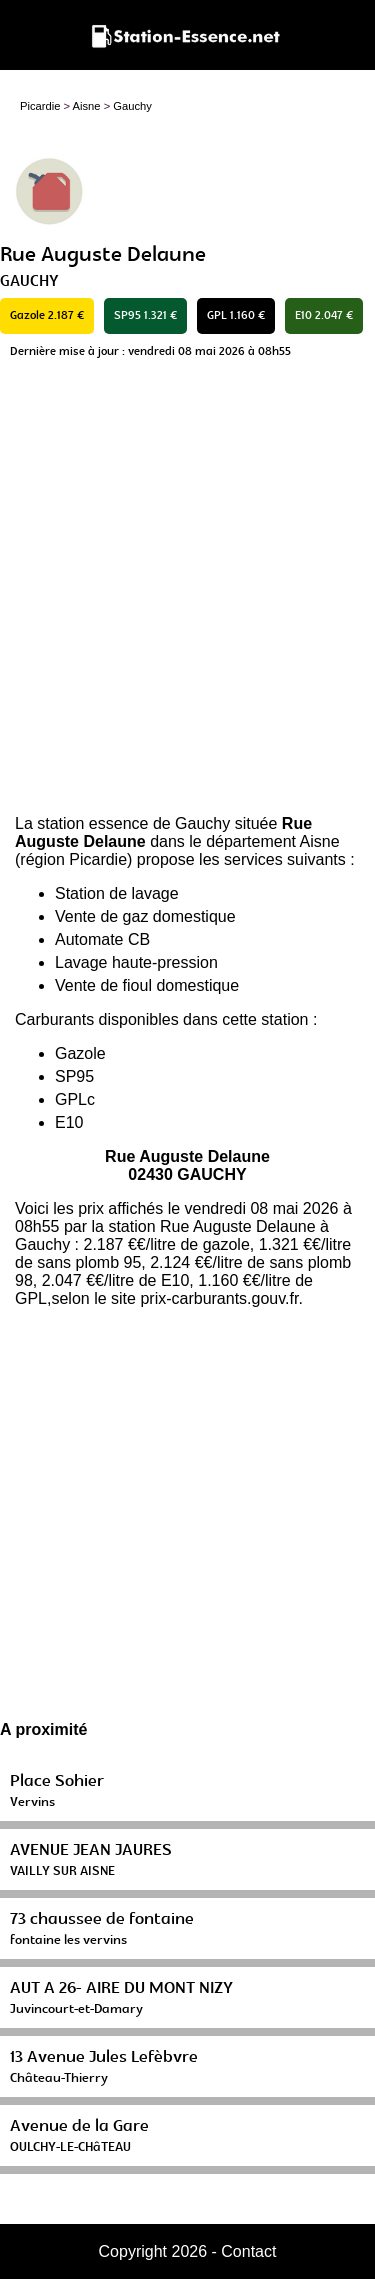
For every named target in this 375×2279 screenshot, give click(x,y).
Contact (248, 2251)
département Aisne (272, 841)
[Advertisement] (187, 592)
